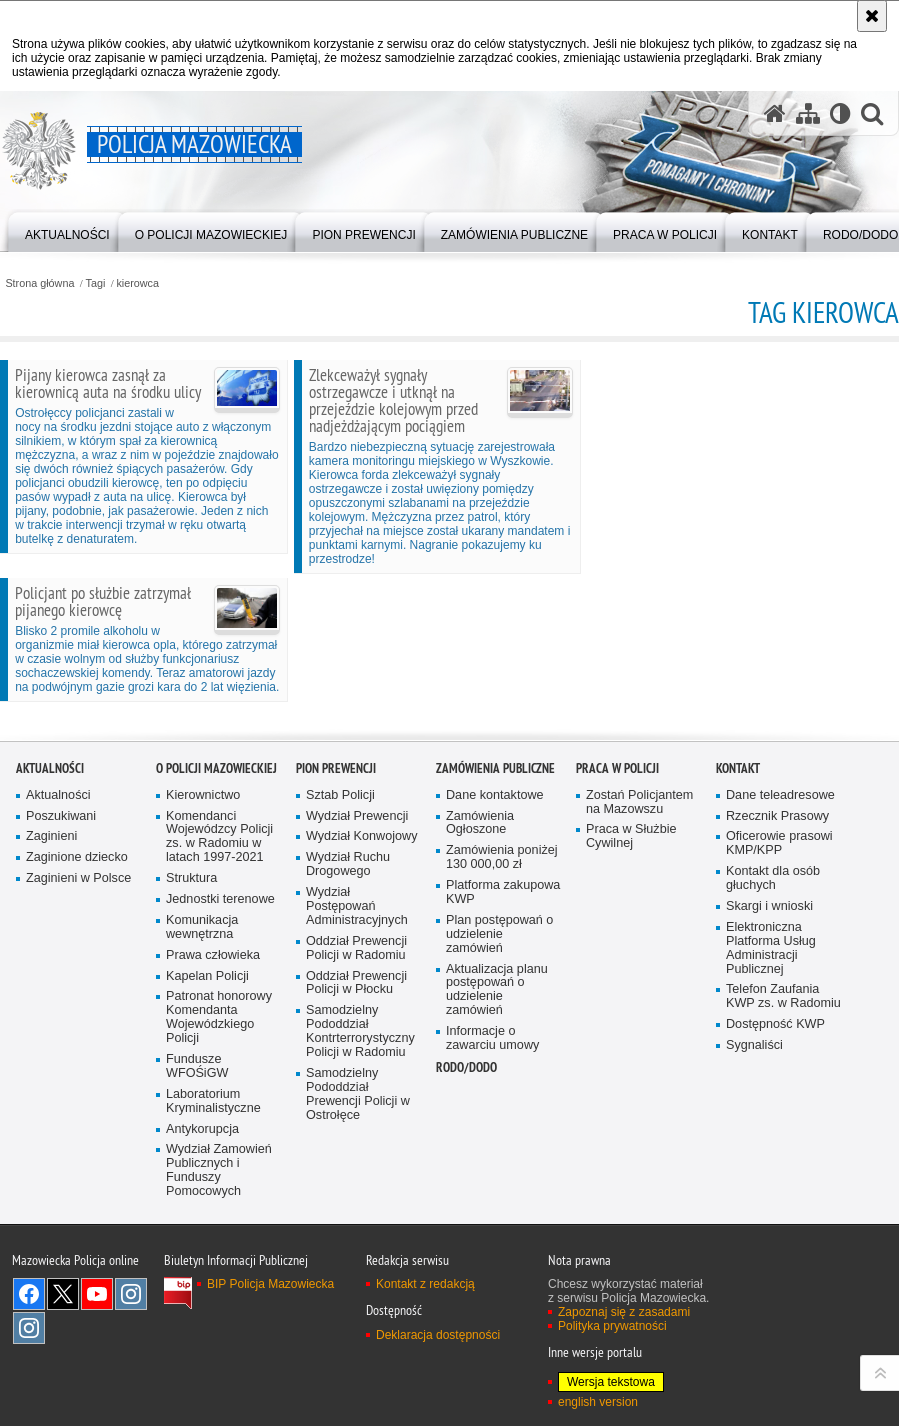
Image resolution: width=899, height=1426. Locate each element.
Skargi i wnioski (769, 1123)
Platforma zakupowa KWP (503, 1109)
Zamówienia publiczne (495, 985)
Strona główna (39, 283)
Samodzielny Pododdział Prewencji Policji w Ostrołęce (358, 1311)
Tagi (96, 283)
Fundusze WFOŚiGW (197, 1283)
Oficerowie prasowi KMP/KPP (779, 1061)
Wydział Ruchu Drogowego (348, 1082)
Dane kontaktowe (495, 1012)
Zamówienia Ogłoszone (480, 1040)
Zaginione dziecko (77, 1075)
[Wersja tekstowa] (840, 113)
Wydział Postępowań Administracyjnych (357, 1123)
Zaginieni (51, 1054)
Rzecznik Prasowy (777, 1033)
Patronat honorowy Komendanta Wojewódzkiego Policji (219, 1235)
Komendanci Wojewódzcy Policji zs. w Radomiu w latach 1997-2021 (219, 1054)
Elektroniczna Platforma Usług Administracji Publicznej (771, 1165)
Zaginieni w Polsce (78, 1096)
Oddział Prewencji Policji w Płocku (356, 1200)
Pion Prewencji (336, 985)
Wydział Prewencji (357, 1033)
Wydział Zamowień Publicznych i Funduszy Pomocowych (219, 1388)
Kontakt (738, 985)
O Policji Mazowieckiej (216, 985)
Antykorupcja (202, 1346)
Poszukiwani (61, 1033)
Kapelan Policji (207, 1193)
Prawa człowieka (213, 1172)
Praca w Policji (617, 985)
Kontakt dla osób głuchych (773, 1096)
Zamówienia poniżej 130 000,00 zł (502, 1075)
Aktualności (50, 985)
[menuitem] (67, 230)
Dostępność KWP (775, 1242)
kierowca (137, 283)
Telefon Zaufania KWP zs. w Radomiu (783, 1214)
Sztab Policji (340, 1012)
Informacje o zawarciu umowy (492, 1255)
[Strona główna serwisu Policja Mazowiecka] (775, 113)
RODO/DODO (466, 1284)
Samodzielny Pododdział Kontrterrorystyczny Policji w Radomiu (360, 1249)
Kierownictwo (203, 1012)
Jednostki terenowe (220, 1116)
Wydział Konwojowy (361, 1054)
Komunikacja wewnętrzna (202, 1144)
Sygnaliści (754, 1262)
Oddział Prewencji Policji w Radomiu (356, 1165)
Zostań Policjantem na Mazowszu (639, 1019)
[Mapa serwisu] (808, 113)
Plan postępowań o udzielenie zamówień (499, 1151)
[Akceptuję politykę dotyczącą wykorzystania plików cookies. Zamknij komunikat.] (872, 16)
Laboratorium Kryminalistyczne (213, 1318)
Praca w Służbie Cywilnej (631, 1054)
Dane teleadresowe (780, 1012)
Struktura (191, 1095)
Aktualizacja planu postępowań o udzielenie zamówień (497, 1207)
